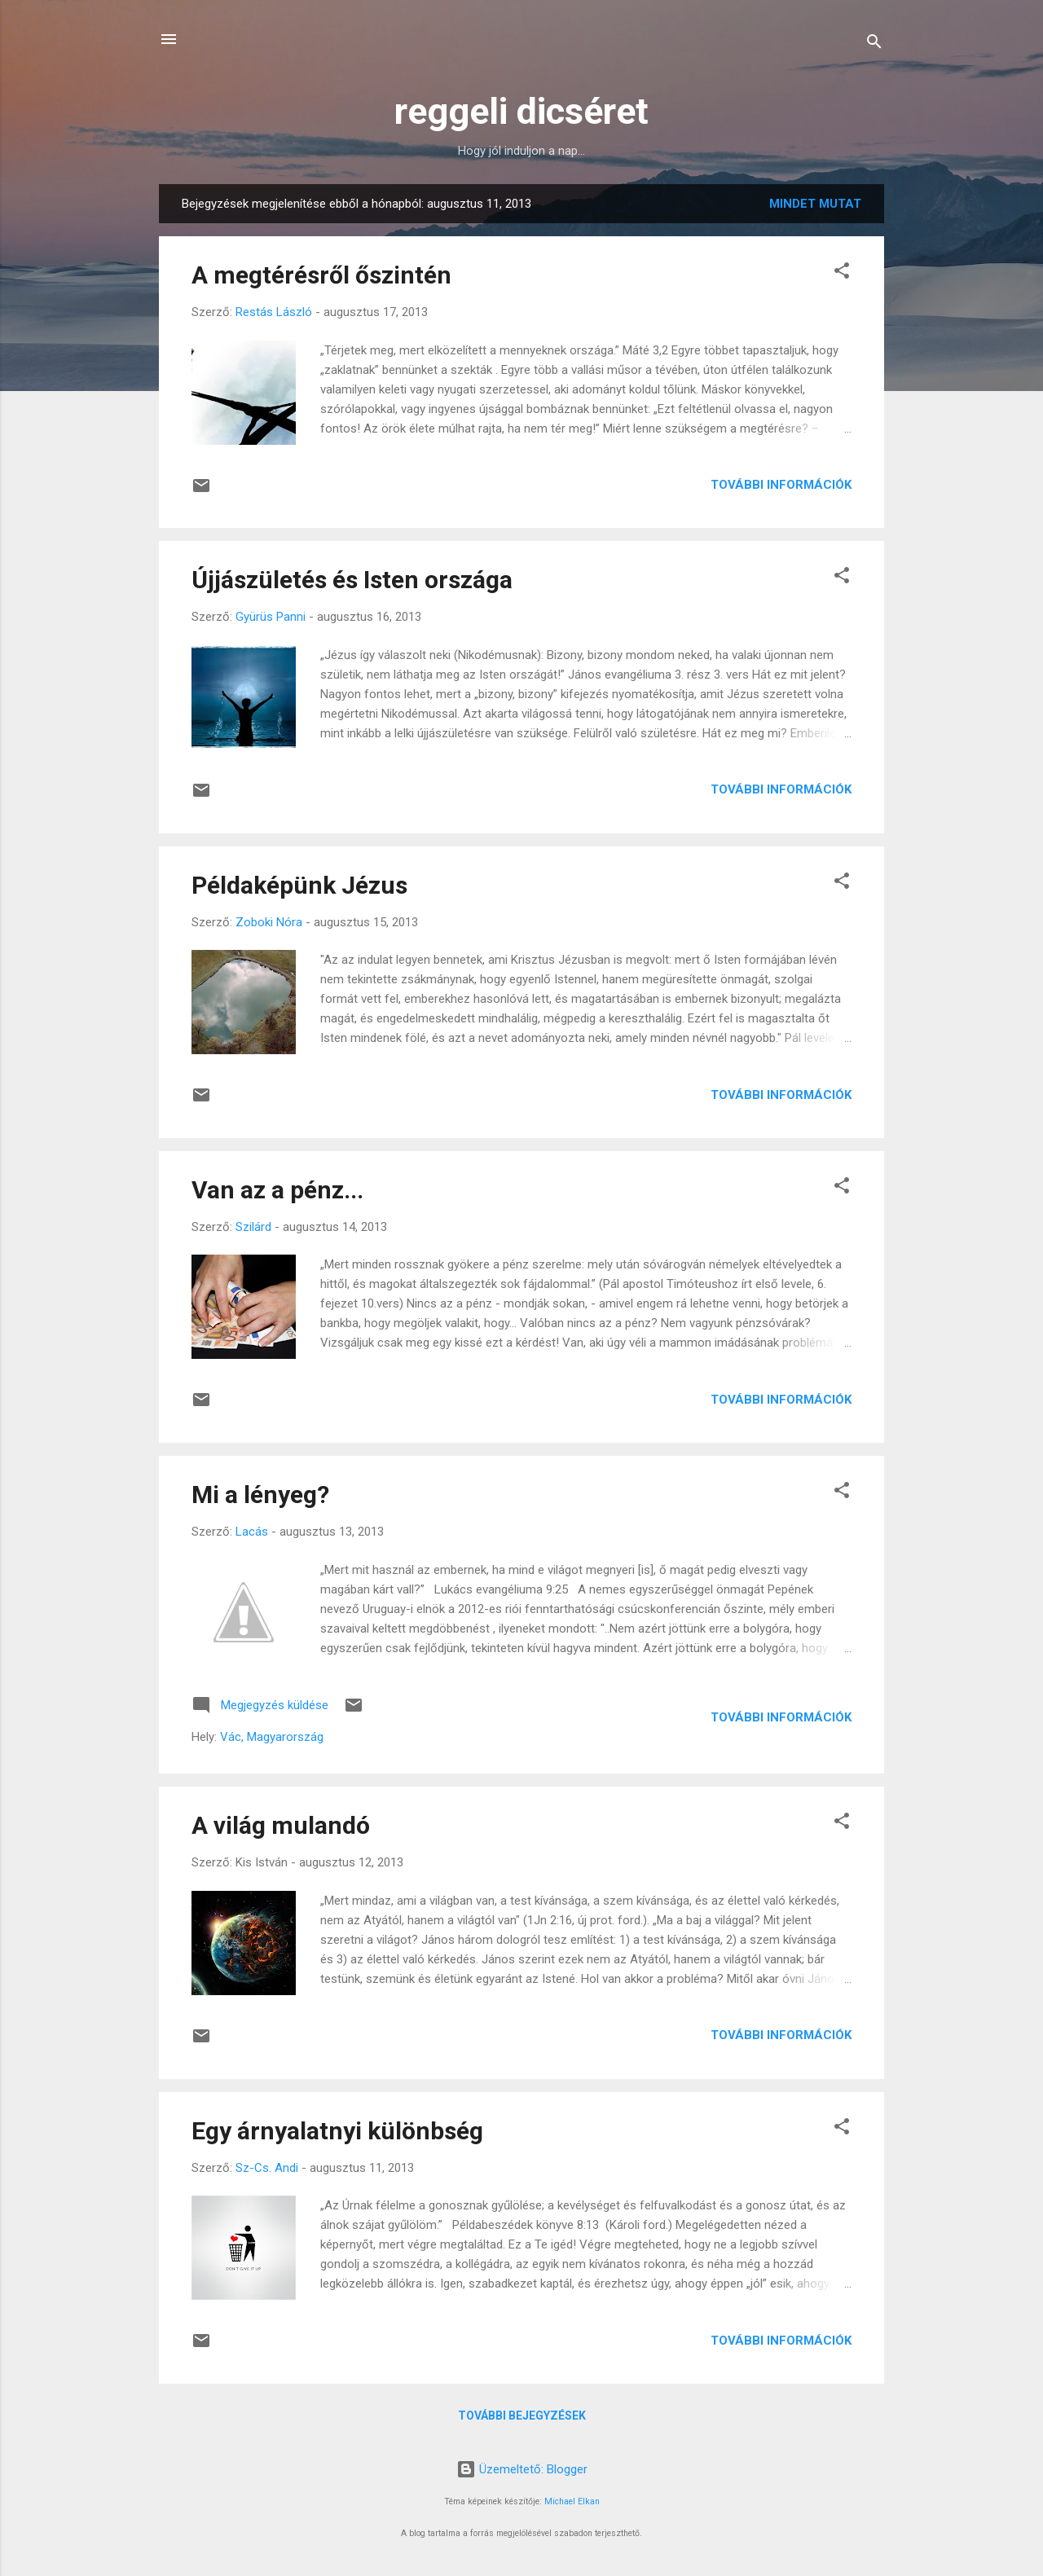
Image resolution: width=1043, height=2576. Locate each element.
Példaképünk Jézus (299, 885)
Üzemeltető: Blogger (522, 2469)
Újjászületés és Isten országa (352, 579)
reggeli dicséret (521, 111)
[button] (842, 273)
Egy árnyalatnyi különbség (337, 2131)
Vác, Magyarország (271, 1737)
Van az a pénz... (277, 1190)
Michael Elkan (572, 2501)
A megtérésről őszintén (321, 275)
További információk (781, 484)
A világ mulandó (280, 1825)
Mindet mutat (815, 203)
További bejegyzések (522, 2415)
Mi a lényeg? (260, 1494)
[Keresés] (874, 44)
